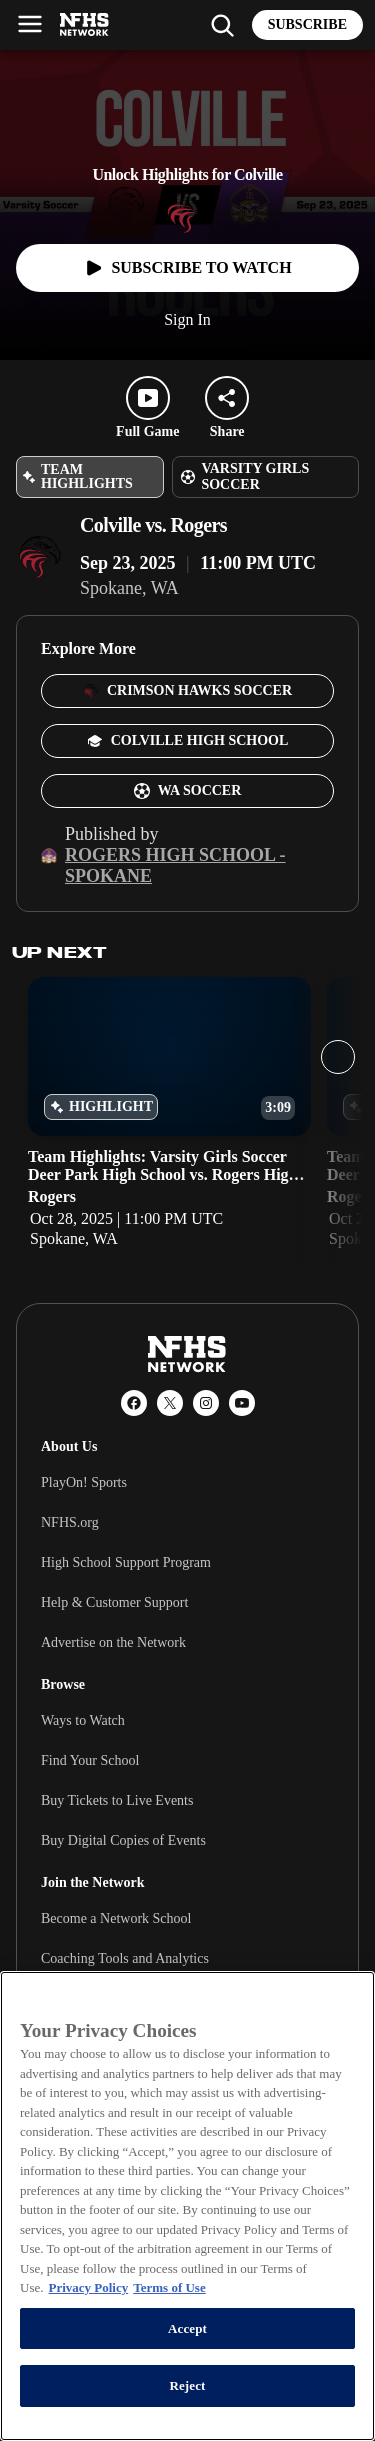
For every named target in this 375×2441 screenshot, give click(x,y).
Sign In (187, 319)
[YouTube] (242, 1403)
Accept (187, 2328)
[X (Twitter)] (170, 1403)
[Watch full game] (187, 268)
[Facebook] (134, 1403)
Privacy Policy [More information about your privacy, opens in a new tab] (88, 2287)
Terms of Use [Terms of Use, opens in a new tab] (169, 2287)
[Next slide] (338, 1057)
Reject (187, 2385)
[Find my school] (222, 25)
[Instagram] (206, 1403)
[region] (187, 2206)
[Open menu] (30, 24)
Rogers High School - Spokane (175, 865)
